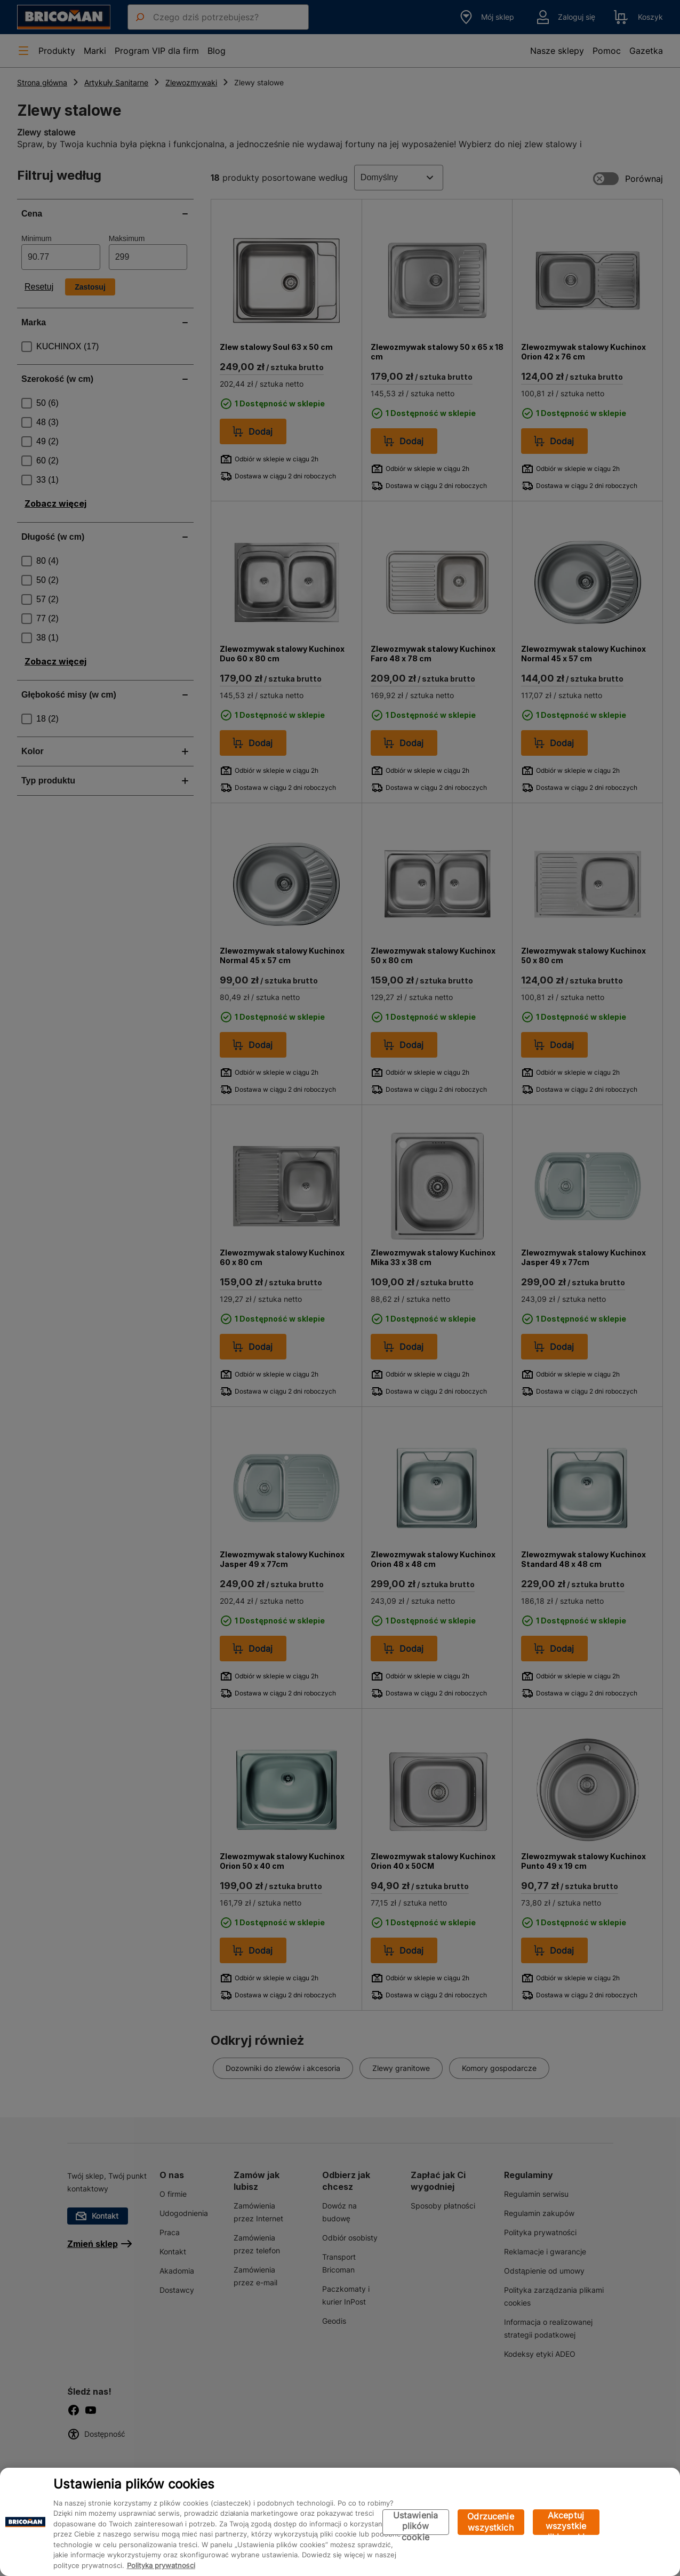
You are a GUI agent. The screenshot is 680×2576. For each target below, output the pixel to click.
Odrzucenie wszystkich (490, 2522)
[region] (340, 2522)
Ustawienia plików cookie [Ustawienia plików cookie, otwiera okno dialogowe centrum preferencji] (415, 2522)
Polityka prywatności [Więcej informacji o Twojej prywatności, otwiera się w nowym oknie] (161, 2565)
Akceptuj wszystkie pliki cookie (566, 2522)
